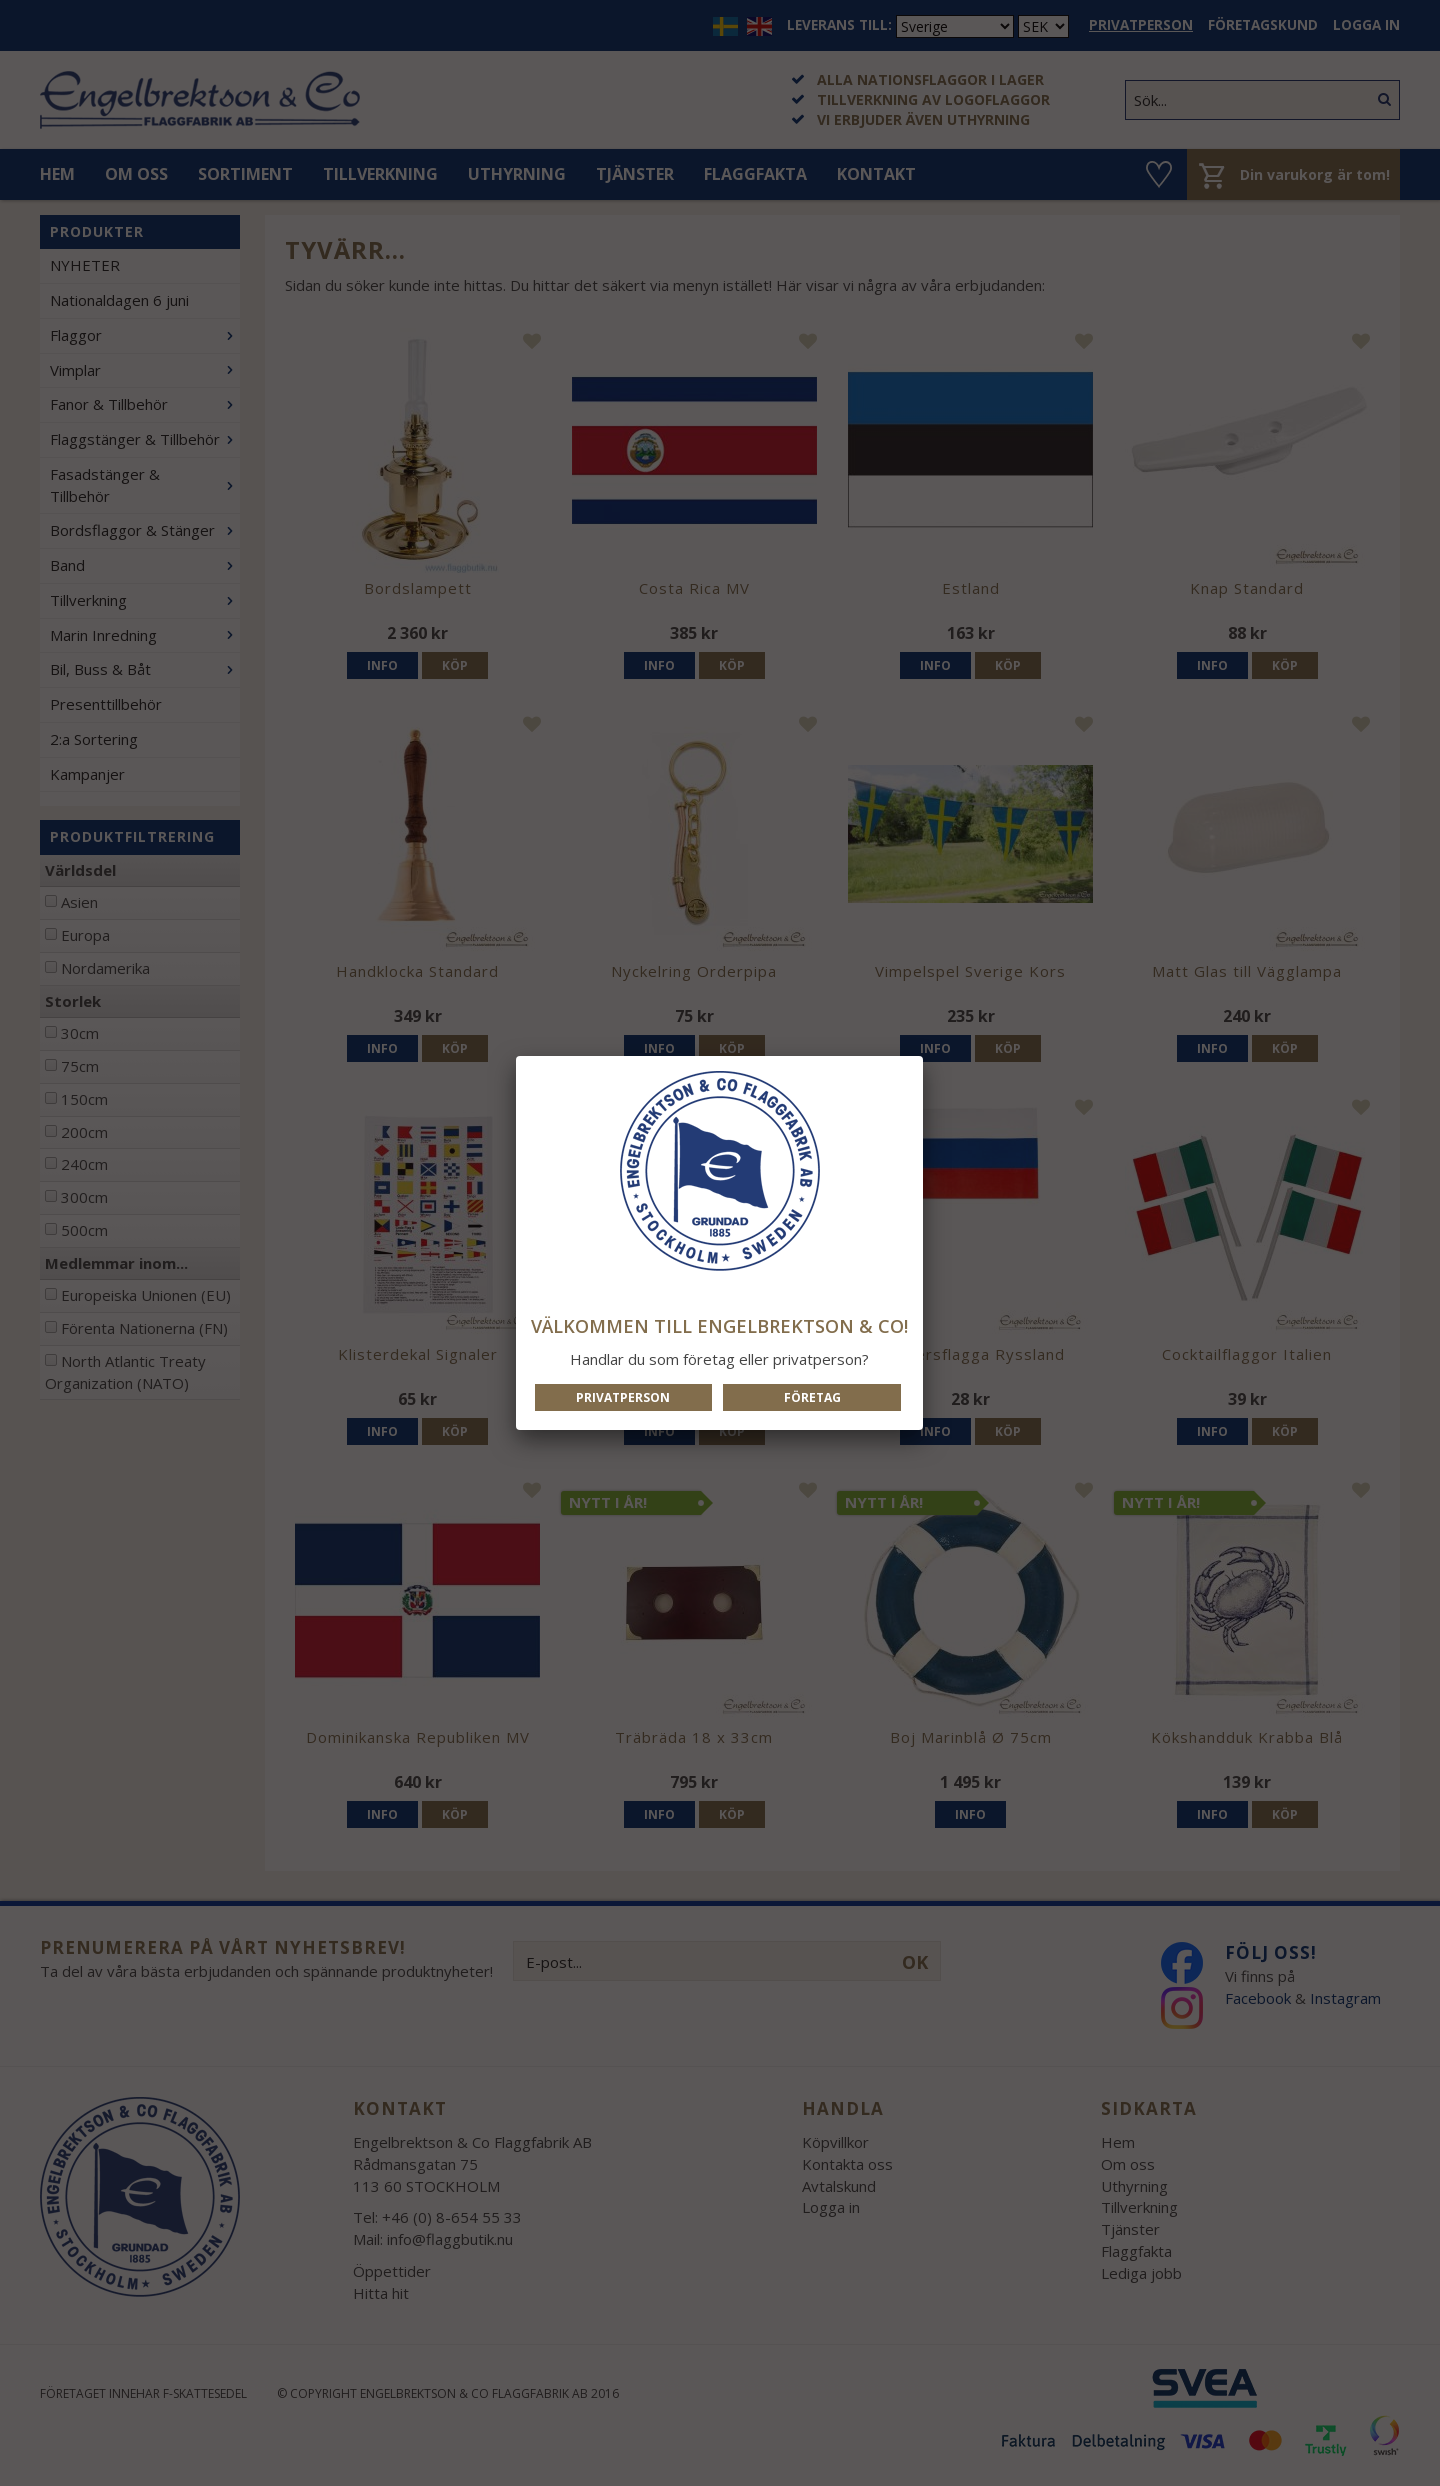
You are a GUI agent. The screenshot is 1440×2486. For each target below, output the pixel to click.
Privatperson (623, 1397)
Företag (812, 1397)
